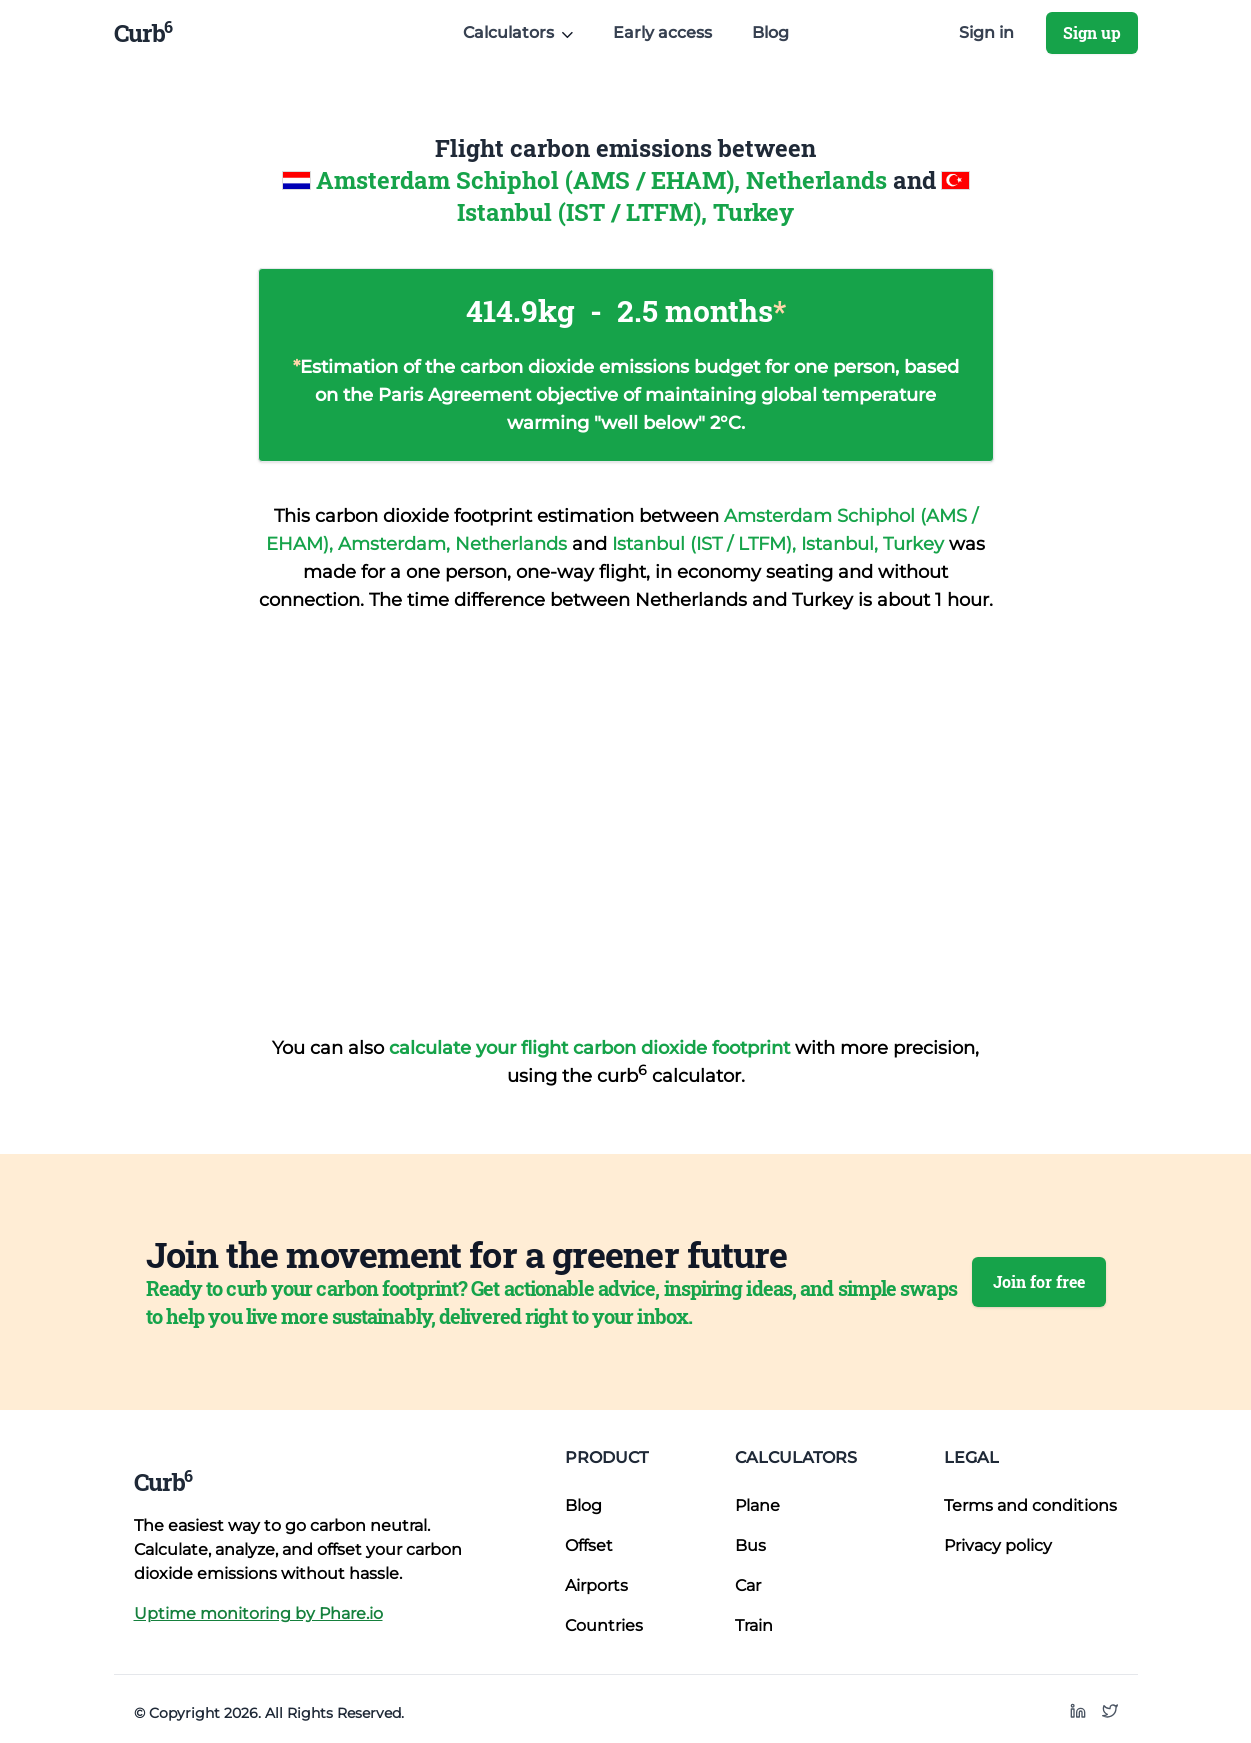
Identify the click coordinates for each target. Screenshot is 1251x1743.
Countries (604, 1625)
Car (748, 1585)
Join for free (1039, 1281)
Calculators (796, 1457)
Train (754, 1625)
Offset (589, 1545)
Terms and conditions (1030, 1505)
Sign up (1092, 32)
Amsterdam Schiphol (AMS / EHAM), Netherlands (604, 180)
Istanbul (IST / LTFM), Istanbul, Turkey (780, 544)
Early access (662, 32)
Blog (770, 32)
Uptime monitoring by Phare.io (258, 1613)
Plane (757, 1505)
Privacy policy (998, 1545)
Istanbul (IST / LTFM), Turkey (625, 212)
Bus (750, 1545)
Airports (596, 1585)
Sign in (986, 32)
